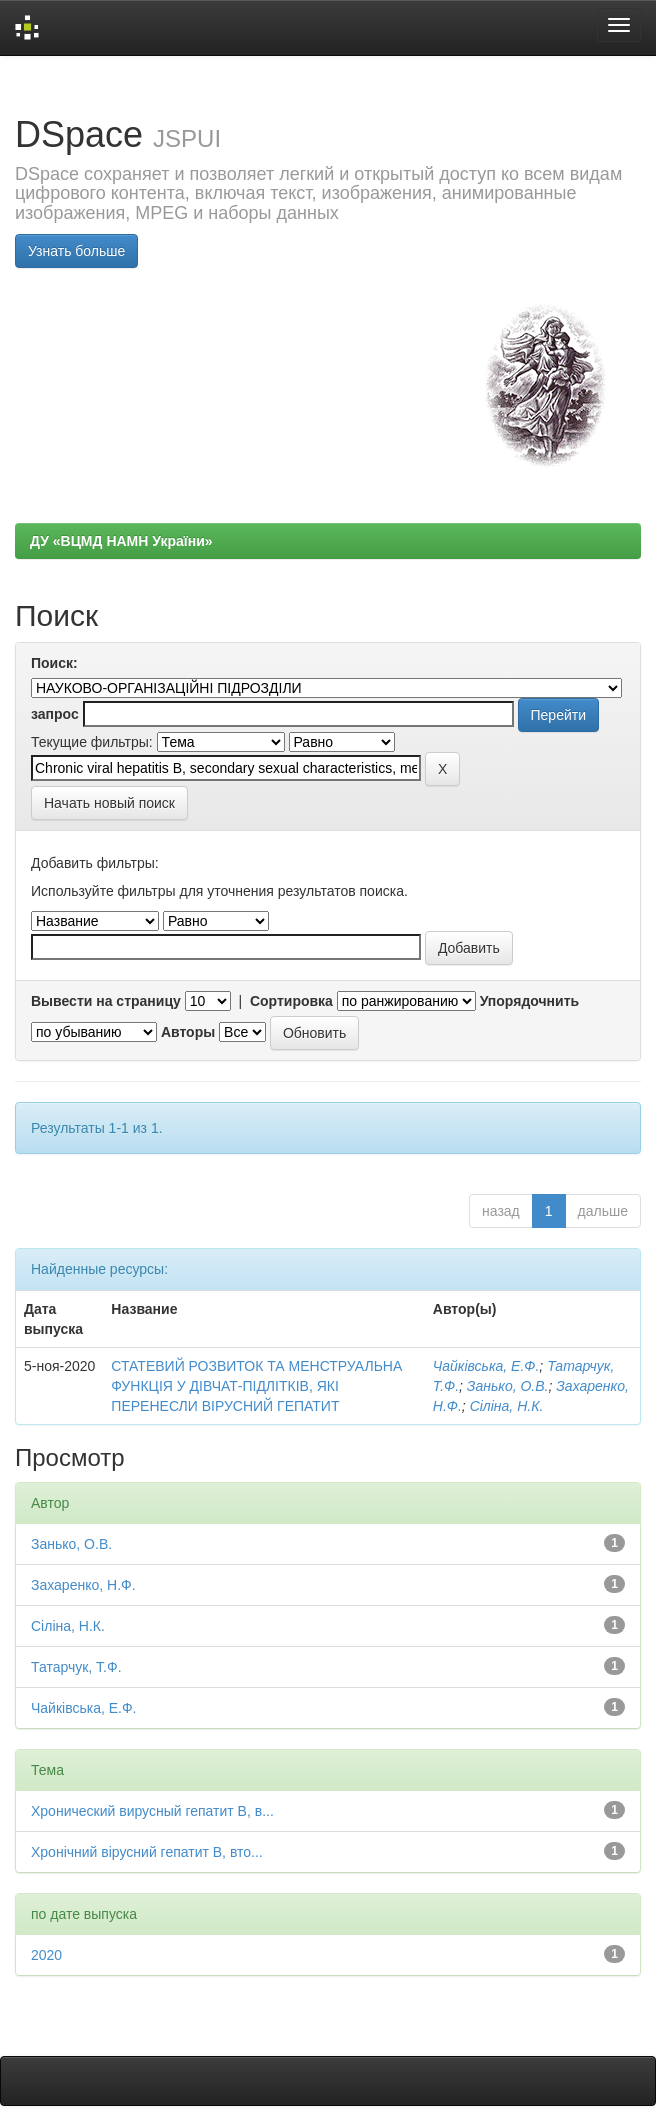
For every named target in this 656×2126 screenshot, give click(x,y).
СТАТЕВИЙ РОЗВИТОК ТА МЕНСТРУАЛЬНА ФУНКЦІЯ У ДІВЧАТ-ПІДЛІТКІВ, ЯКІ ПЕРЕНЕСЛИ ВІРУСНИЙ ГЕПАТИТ (256, 1386)
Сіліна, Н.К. (507, 1406)
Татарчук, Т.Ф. (76, 1667)
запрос (55, 714)
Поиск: (54, 663)
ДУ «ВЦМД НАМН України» (121, 541)
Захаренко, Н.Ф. (83, 1585)
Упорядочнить (529, 1001)
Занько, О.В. (508, 1386)
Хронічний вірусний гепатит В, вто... (147, 1852)
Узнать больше (76, 251)
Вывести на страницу (106, 1001)
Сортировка (291, 1001)
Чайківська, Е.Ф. (486, 1366)
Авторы (188, 1032)
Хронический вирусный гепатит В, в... (152, 1811)
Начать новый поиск (109, 803)
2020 (46, 1955)
